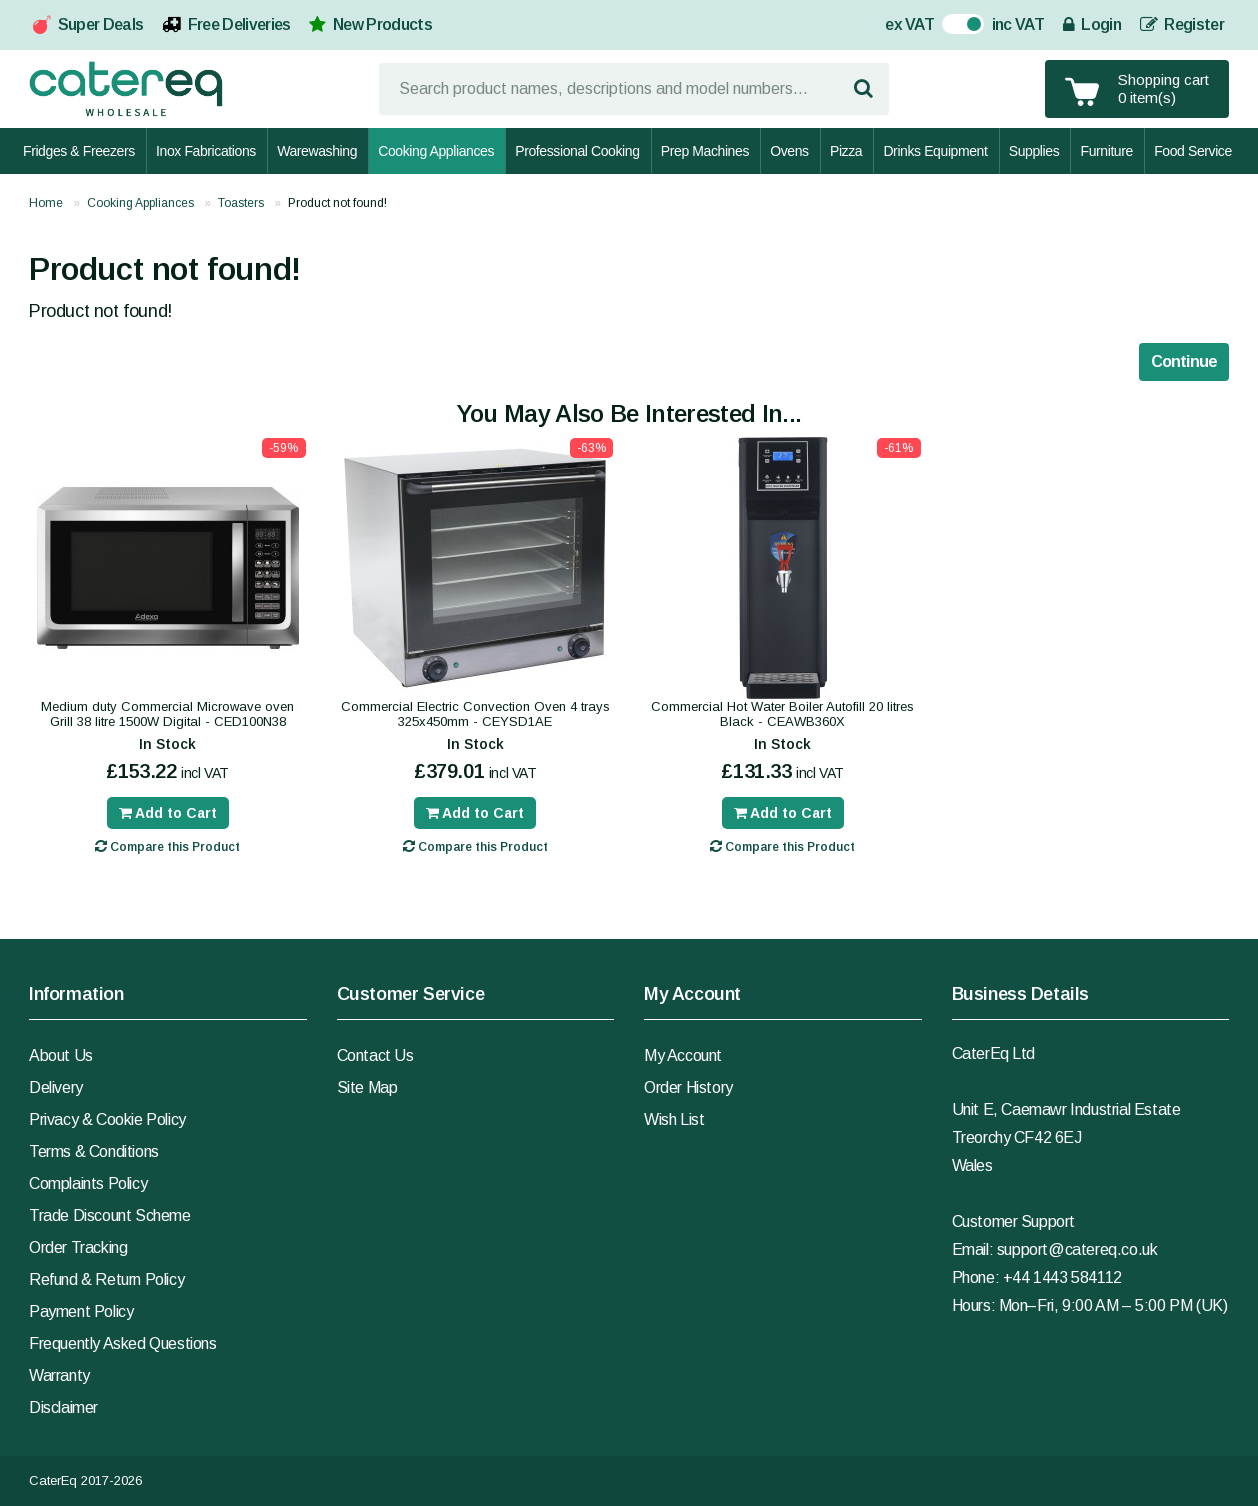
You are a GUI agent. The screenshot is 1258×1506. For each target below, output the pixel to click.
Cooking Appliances (436, 151)
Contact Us (375, 1055)
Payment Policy (81, 1311)
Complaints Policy (88, 1183)
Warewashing (317, 151)
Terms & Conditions (94, 1151)
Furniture (1106, 151)
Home (46, 203)
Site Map (367, 1087)
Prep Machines (705, 151)
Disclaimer (63, 1407)
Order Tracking (78, 1247)
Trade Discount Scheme (110, 1215)
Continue (1184, 361)
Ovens (789, 151)
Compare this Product (167, 846)
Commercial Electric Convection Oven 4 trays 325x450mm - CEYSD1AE (475, 714)
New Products (382, 24)
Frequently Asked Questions (123, 1343)
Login (1092, 24)
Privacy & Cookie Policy (107, 1119)
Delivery (56, 1087)
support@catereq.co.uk (1077, 1249)
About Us (61, 1055)
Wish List (674, 1119)
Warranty (59, 1375)
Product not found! (337, 203)
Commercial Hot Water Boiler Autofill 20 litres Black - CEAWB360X (782, 714)
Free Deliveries (239, 24)
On (952, 26)
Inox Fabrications (206, 151)
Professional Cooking (577, 151)
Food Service (1193, 151)
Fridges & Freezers (79, 151)
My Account (683, 1055)
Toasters (241, 203)
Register (1182, 24)
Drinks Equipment (935, 151)
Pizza (846, 151)
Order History (688, 1087)
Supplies (1034, 151)
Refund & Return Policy (106, 1279)
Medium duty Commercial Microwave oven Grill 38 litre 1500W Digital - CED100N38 (167, 714)
